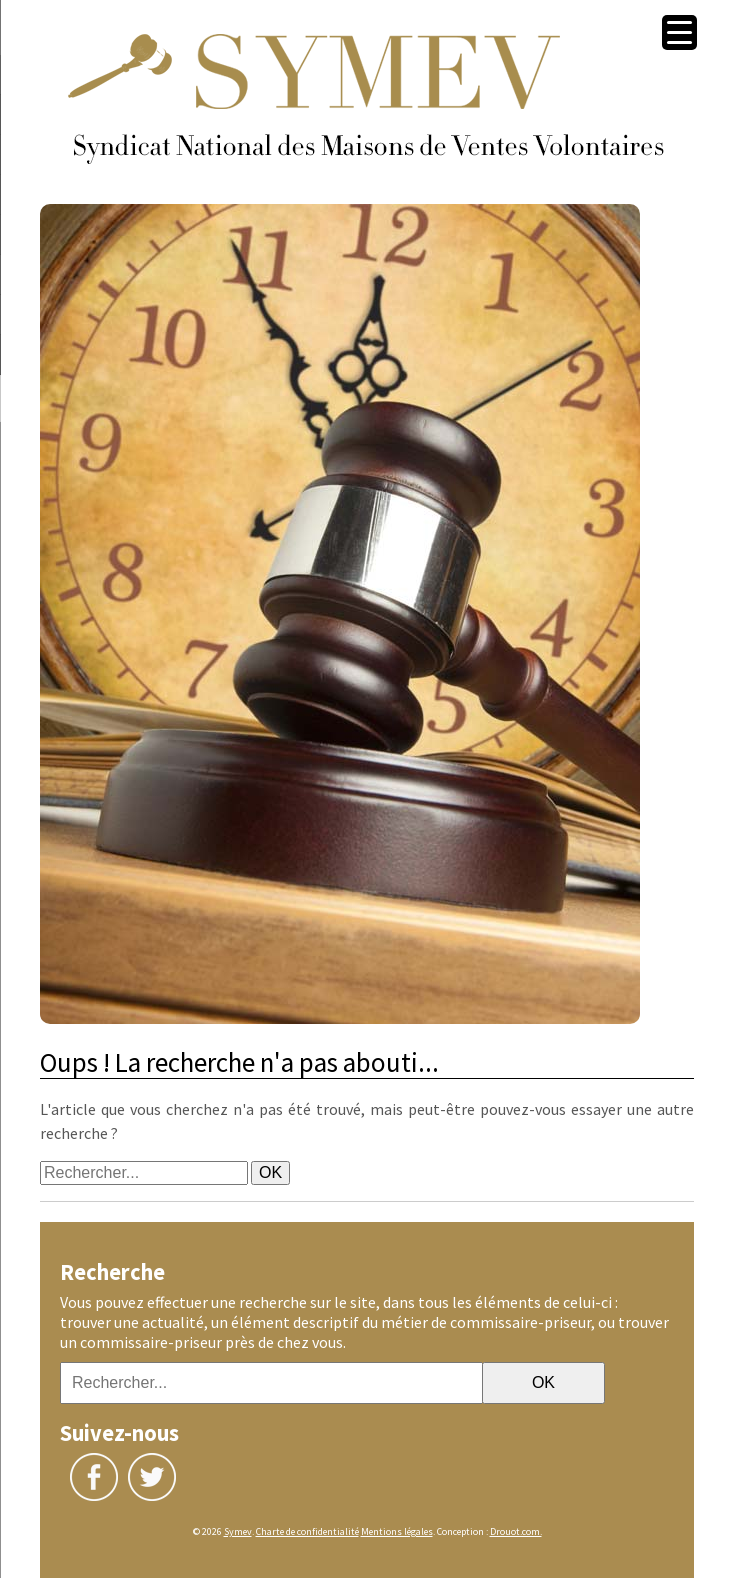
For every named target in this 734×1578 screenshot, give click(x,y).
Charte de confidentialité (307, 1531)
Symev (238, 1531)
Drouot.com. (516, 1531)
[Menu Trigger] (679, 32)
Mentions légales (397, 1531)
